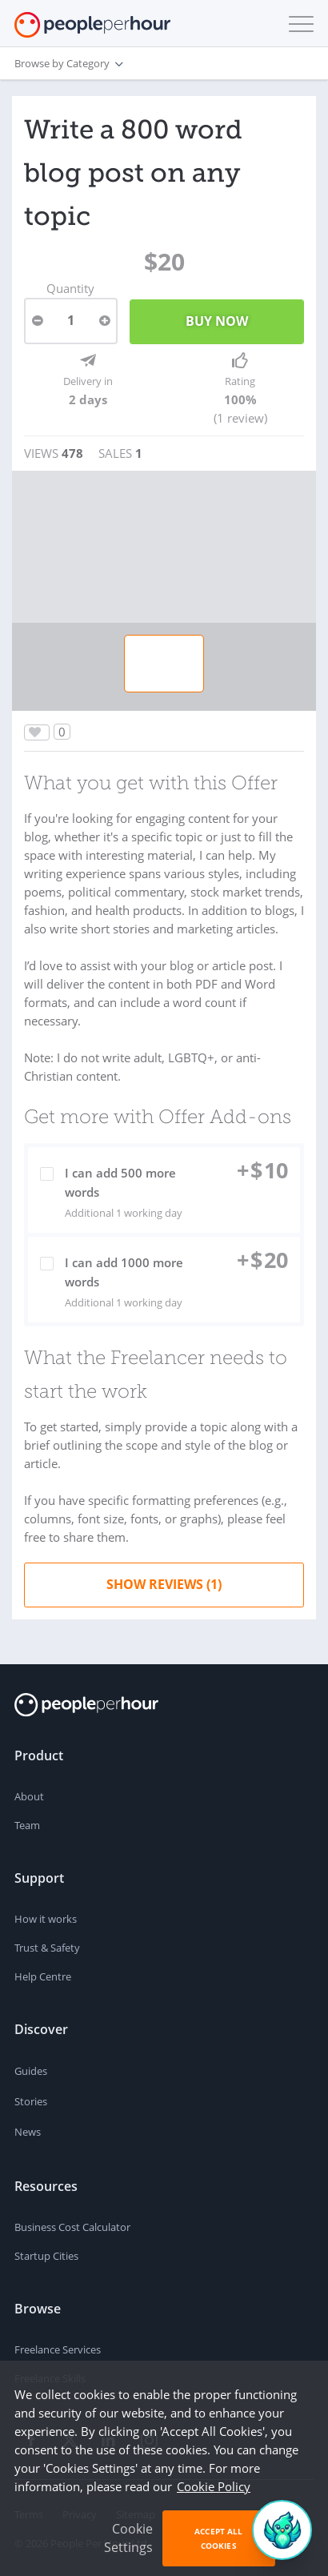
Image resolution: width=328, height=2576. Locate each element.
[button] (298, 24)
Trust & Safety (47, 1947)
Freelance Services (57, 2349)
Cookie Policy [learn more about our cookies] (213, 2486)
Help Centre (42, 1976)
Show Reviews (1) (164, 1584)
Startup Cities (46, 2256)
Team (27, 1825)
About (29, 1796)
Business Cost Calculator (72, 2227)
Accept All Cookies (218, 2538)
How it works (45, 1919)
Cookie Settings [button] (128, 2538)
